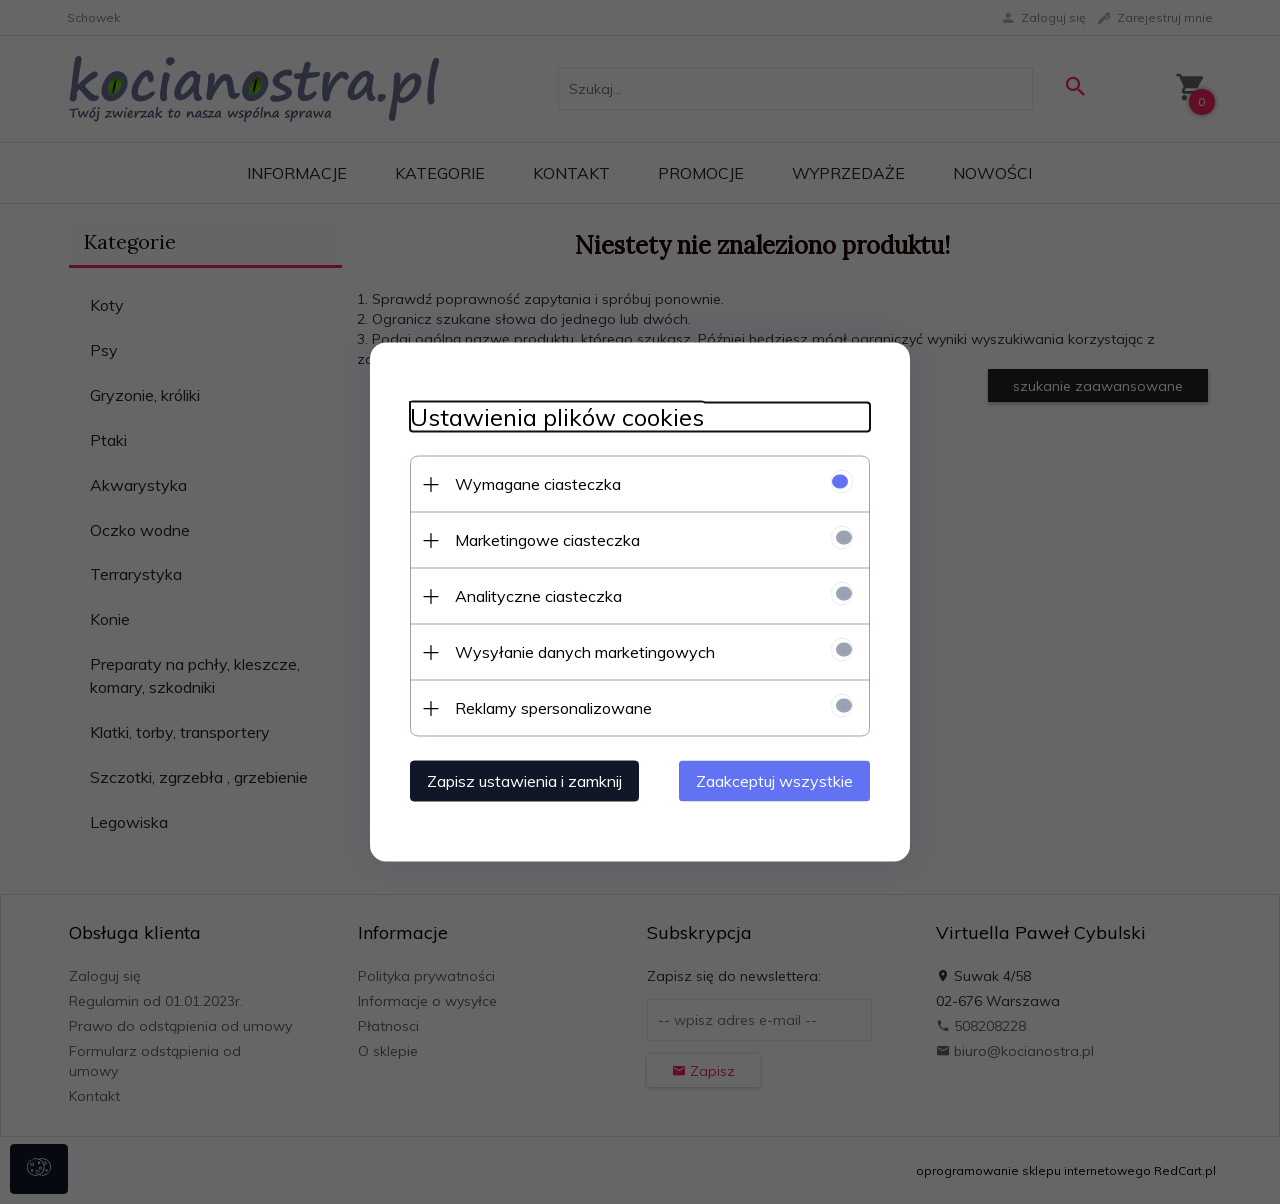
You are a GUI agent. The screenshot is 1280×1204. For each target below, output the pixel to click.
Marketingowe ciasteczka (547, 540)
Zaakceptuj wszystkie (774, 781)
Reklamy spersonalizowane (553, 708)
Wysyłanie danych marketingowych (585, 652)
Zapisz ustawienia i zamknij (524, 781)
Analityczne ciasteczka (538, 596)
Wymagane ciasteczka (538, 484)
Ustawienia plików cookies (557, 417)
